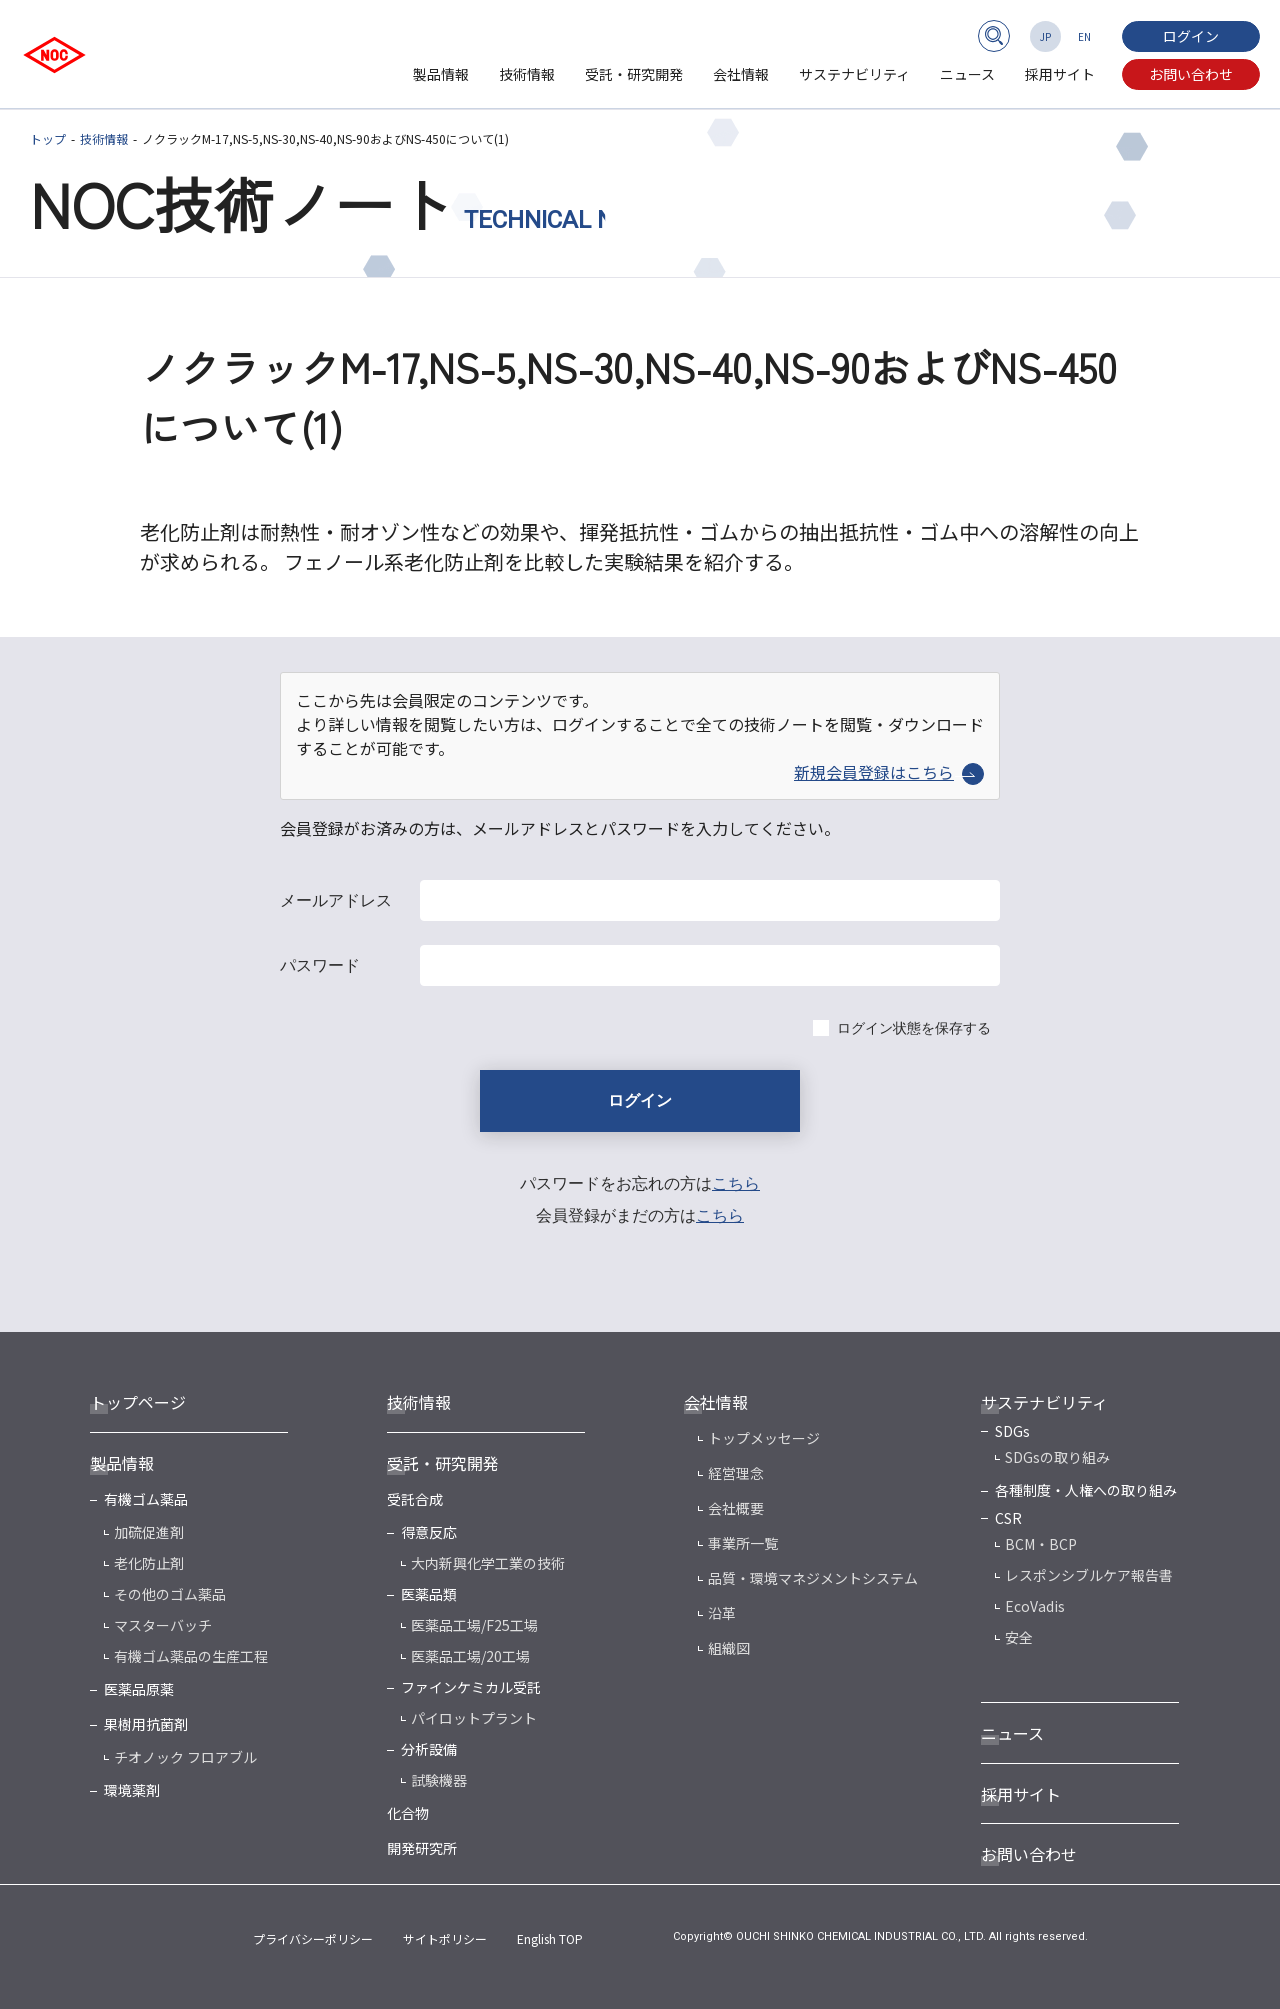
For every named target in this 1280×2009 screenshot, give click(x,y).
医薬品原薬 (139, 1689)
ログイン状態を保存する (914, 1028)
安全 (1019, 1637)
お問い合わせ (1191, 74)
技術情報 (527, 74)
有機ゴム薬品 (146, 1499)
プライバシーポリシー (313, 1938)
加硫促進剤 (149, 1532)
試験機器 (439, 1780)
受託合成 (415, 1499)
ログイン (1191, 36)
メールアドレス (336, 900)
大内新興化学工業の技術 (488, 1563)
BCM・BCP (1041, 1544)
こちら (736, 1183)
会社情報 (741, 74)
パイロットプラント (474, 1718)
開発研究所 (422, 1848)
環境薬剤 (132, 1790)
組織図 (729, 1648)
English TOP (550, 1938)
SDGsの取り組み (1057, 1457)
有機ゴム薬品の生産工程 (191, 1656)
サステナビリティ (854, 74)
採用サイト (1060, 74)
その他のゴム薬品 (170, 1594)
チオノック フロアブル (185, 1757)
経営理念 (736, 1473)
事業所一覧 (743, 1543)
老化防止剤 (149, 1563)
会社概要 (736, 1508)
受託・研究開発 (634, 74)
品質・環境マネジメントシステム (813, 1578)
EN (1084, 36)
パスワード (320, 965)
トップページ (138, 1402)
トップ (48, 138)
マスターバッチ (163, 1625)
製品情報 (441, 74)
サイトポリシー (445, 1938)
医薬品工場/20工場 (470, 1656)
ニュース (967, 74)
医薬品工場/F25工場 (474, 1625)
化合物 (408, 1813)
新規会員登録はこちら (889, 772)
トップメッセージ (764, 1438)
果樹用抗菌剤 (146, 1724)
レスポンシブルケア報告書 (1089, 1575)
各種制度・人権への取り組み (1086, 1490)
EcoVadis (1035, 1606)
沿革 (722, 1613)
